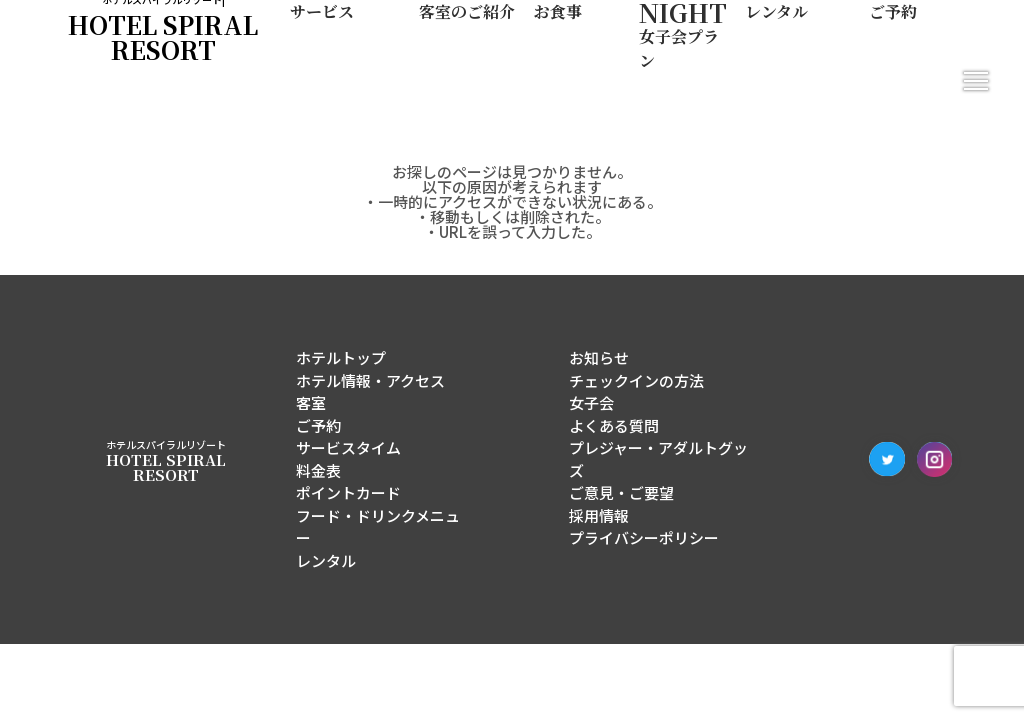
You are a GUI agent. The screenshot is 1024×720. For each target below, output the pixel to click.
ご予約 (318, 425)
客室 (311, 402)
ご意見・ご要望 (621, 492)
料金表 (318, 470)
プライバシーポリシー (644, 537)
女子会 (591, 402)
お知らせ (599, 357)
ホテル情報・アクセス (370, 380)
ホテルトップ (341, 357)
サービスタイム (348, 447)
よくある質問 (614, 425)
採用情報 (599, 515)
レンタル (326, 560)
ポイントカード (348, 492)
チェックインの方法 (636, 380)
